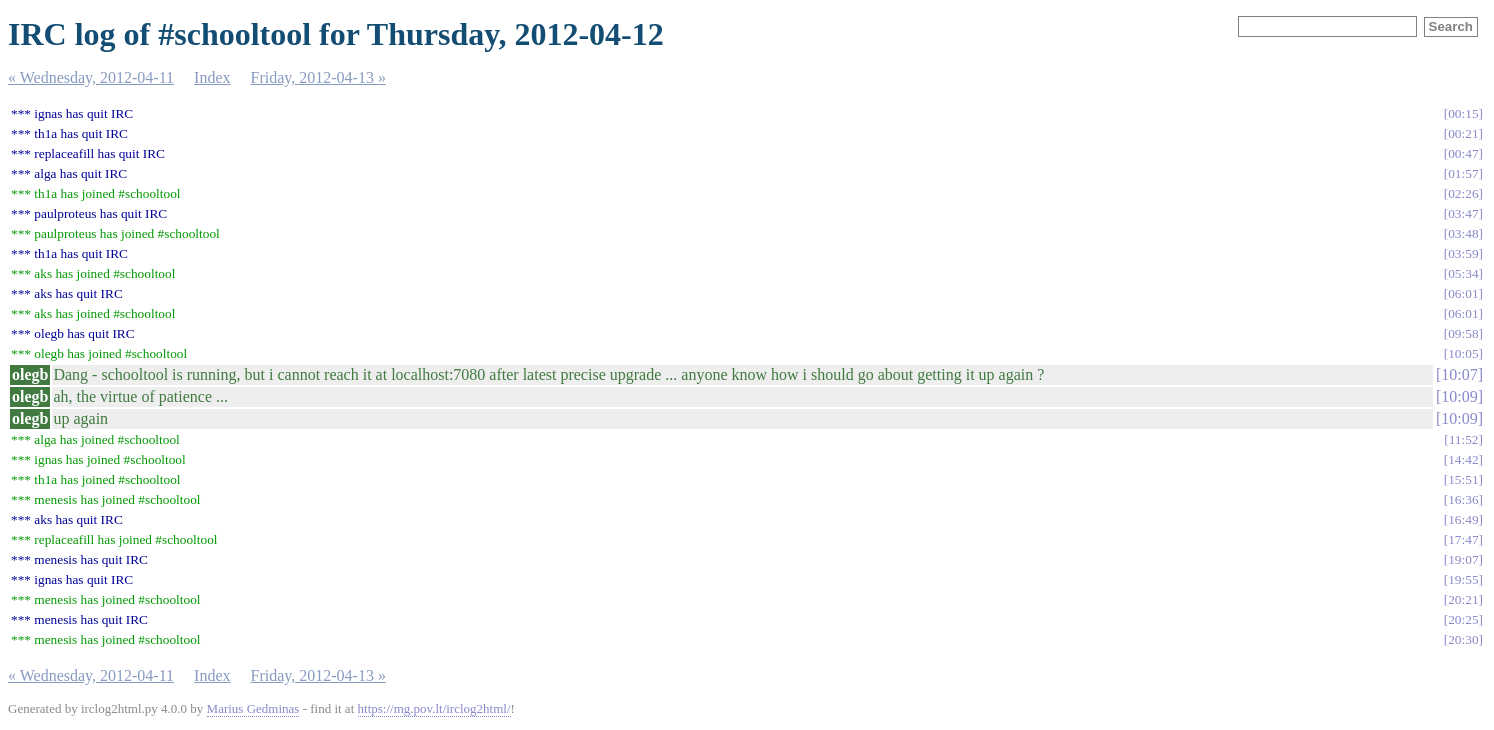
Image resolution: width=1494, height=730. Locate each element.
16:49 (1463, 519)
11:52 (1464, 439)
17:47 (1463, 539)
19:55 (1463, 579)
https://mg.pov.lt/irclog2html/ (434, 708)
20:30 (1463, 639)
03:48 (1463, 233)
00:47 (1463, 153)
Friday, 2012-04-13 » (318, 77)
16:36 (1463, 499)
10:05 (1463, 353)
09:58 (1463, 333)
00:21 (1463, 133)
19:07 (1463, 559)
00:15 (1463, 113)
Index (212, 77)
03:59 (1463, 253)
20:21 (1463, 599)
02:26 (1463, 193)
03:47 (1463, 213)
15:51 (1463, 479)
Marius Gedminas (253, 708)
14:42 (1463, 459)
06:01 (1463, 293)
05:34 (1463, 273)
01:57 (1463, 173)
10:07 (1459, 374)
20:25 (1463, 619)
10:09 (1459, 396)
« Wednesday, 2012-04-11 (91, 77)
